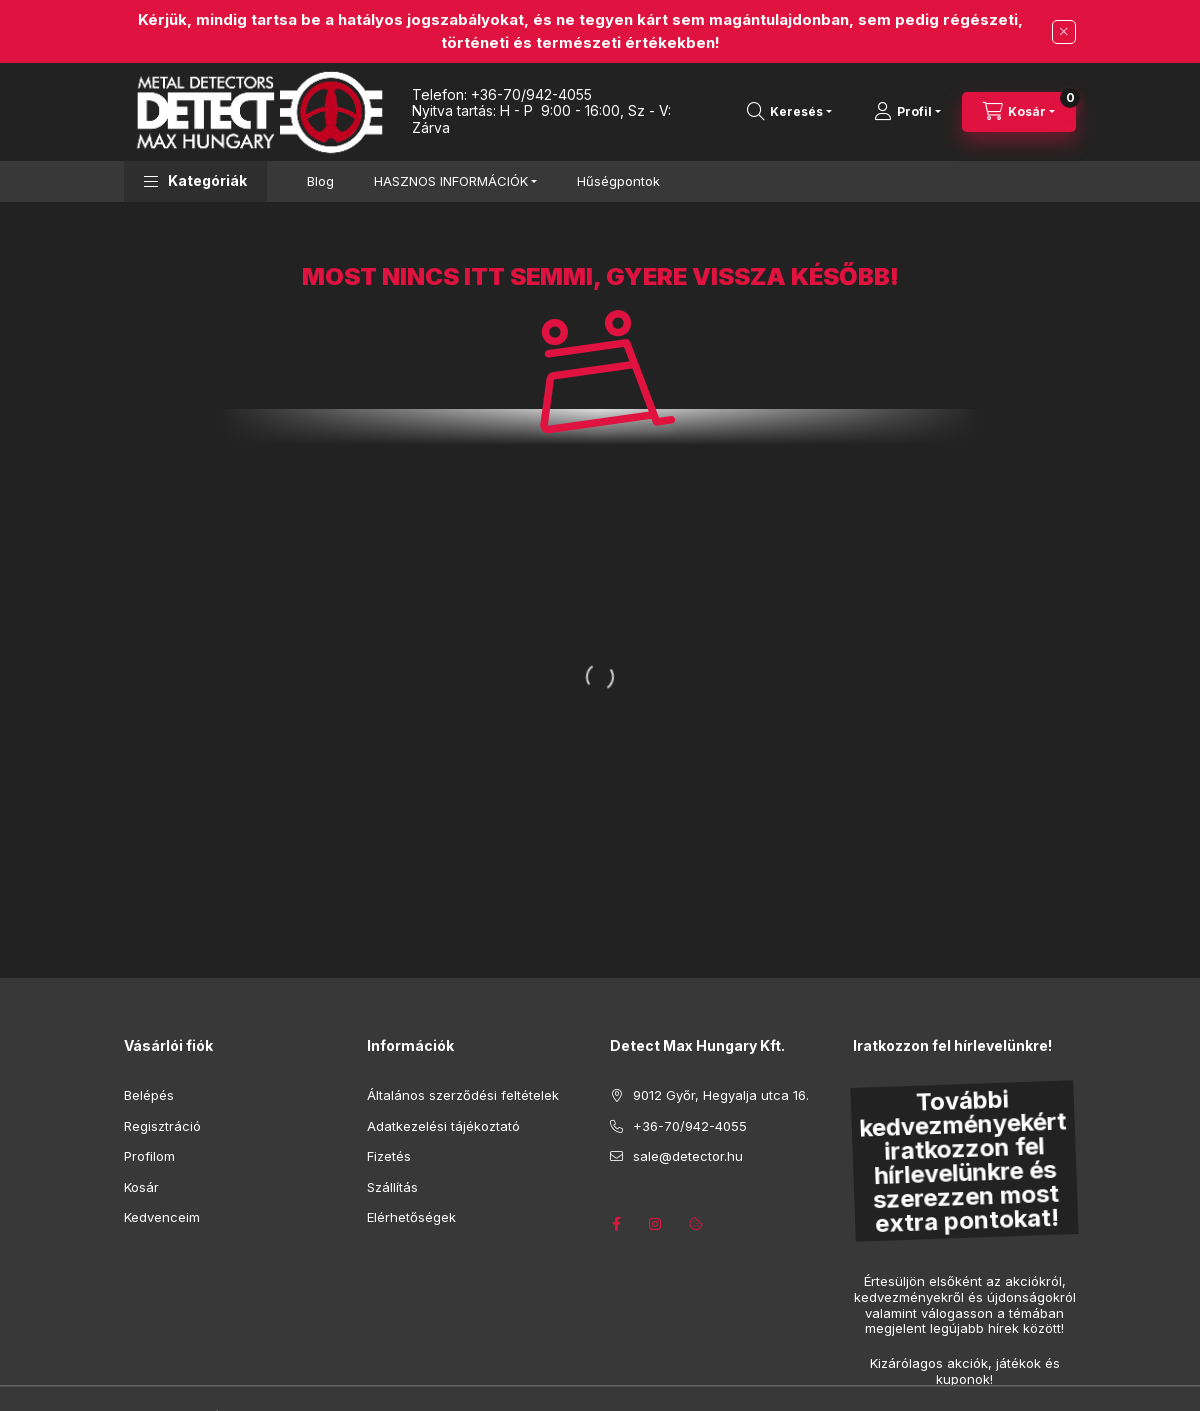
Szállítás (392, 1187)
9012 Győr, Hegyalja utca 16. (721, 1095)
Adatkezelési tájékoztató (443, 1126)
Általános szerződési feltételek (463, 1095)
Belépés (149, 1095)
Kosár (141, 1187)
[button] (195, 181)
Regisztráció (162, 1126)
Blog (320, 181)
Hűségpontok (618, 181)
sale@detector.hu (688, 1156)
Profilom (149, 1156)
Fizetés (389, 1156)
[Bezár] (1064, 32)
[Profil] (907, 112)
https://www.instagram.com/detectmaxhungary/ (656, 1224)
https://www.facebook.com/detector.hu (616, 1224)
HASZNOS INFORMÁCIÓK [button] (451, 181)
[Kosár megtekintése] (1019, 112)
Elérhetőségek (411, 1217)
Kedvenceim (162, 1217)
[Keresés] (789, 112)
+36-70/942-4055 (531, 94)
